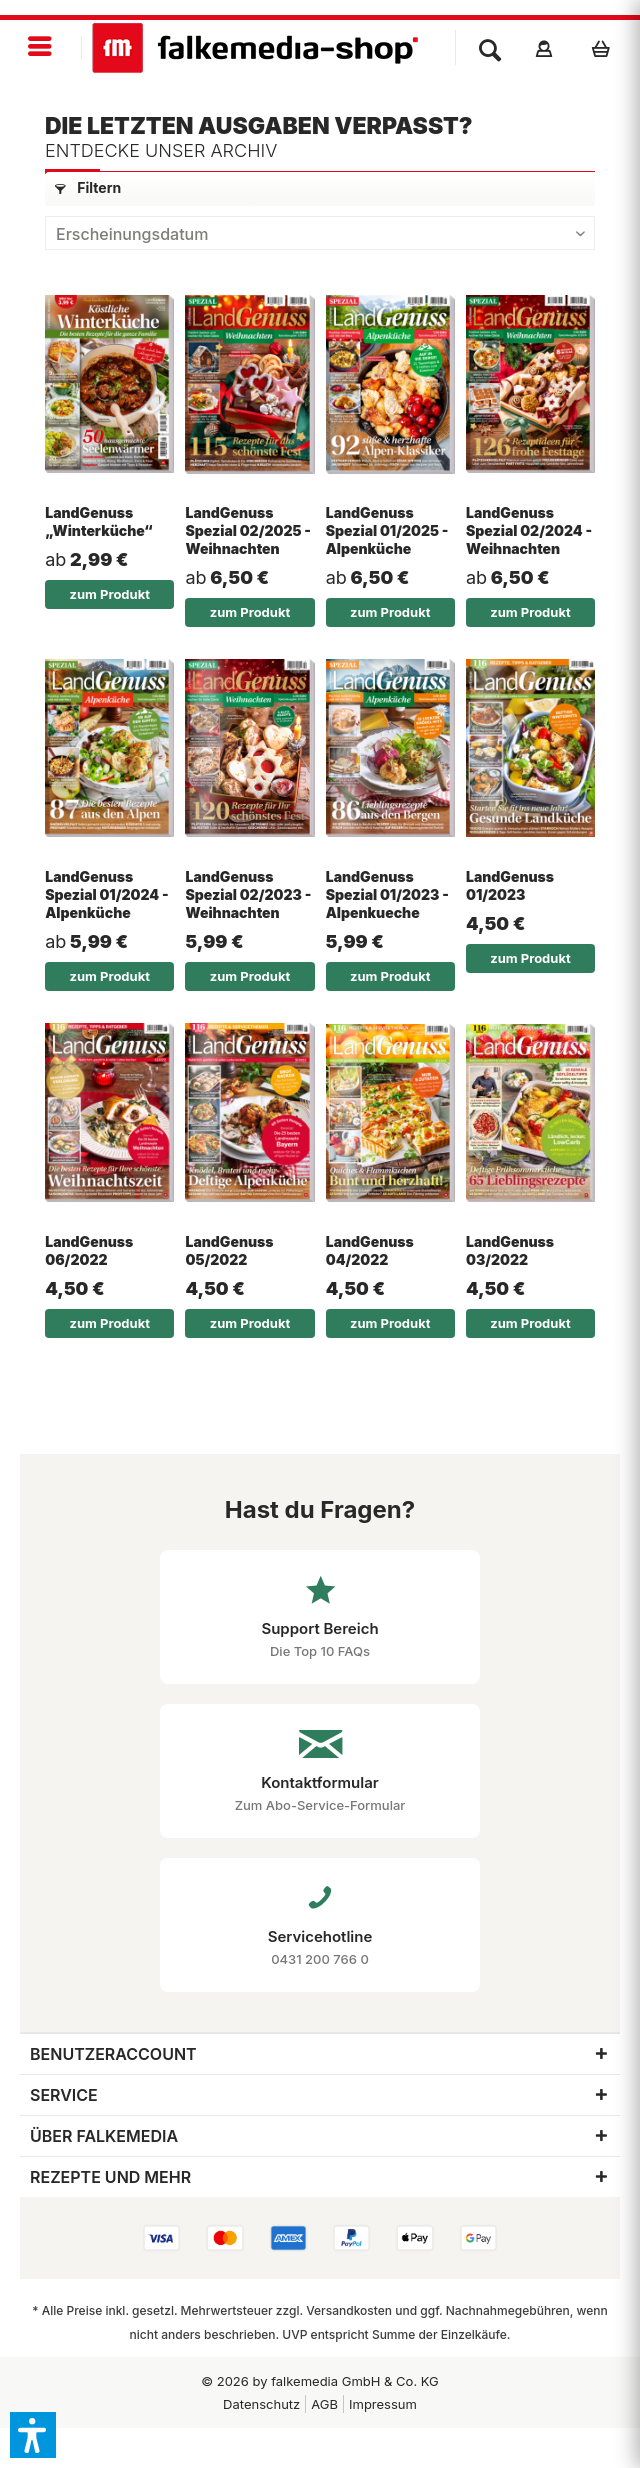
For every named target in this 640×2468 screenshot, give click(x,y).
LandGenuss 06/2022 (89, 1250)
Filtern (88, 187)
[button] (33, 2435)
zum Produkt (110, 594)
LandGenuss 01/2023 (510, 885)
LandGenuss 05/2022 (229, 1250)
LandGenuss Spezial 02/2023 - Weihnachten (248, 894)
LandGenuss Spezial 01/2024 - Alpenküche (106, 894)
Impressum (383, 2404)
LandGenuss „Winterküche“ (98, 521)
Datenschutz (261, 2404)
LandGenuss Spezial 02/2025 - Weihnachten (248, 530)
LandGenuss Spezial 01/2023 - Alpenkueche (387, 894)
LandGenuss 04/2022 (370, 1250)
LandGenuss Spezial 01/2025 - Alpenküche (387, 530)
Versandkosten (349, 2310)
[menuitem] (41, 47)
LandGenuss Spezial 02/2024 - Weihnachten (529, 530)
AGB (324, 2404)
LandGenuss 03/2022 (510, 1250)
